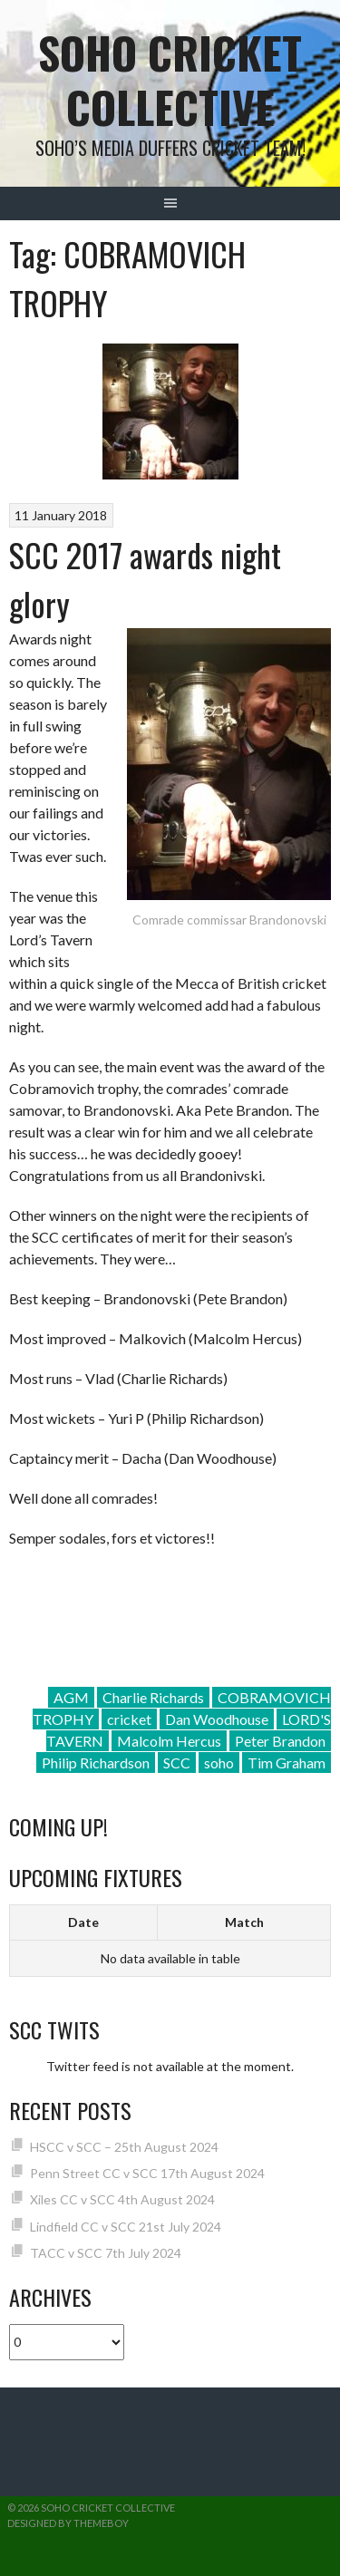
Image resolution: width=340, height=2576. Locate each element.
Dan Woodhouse (216, 1719)
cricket (129, 1719)
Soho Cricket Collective (170, 79)
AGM (71, 1697)
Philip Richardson (96, 1762)
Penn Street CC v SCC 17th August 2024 (147, 2173)
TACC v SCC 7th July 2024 (105, 2253)
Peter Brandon (280, 1740)
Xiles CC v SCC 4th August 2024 (122, 2199)
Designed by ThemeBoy (68, 2523)
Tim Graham (286, 1762)
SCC (176, 1762)
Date (83, 1922)
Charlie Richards (153, 1697)
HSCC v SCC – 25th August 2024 (124, 2147)
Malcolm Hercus (169, 1740)
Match (244, 1922)
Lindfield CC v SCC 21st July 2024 (125, 2226)
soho (219, 1762)
